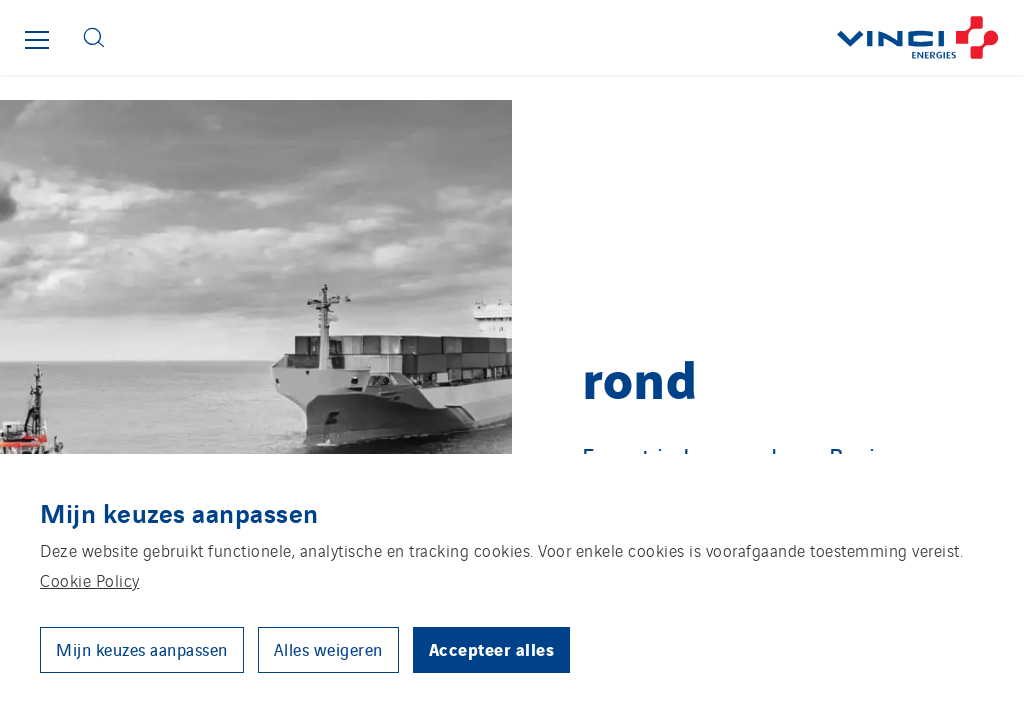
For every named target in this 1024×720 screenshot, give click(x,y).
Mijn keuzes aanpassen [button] (142, 649)
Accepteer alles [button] (492, 648)
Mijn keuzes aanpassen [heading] (179, 512)
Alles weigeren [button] (328, 649)
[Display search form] (94, 37)
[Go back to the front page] (571, 37)
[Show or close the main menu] (37, 40)
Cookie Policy (90, 580)
